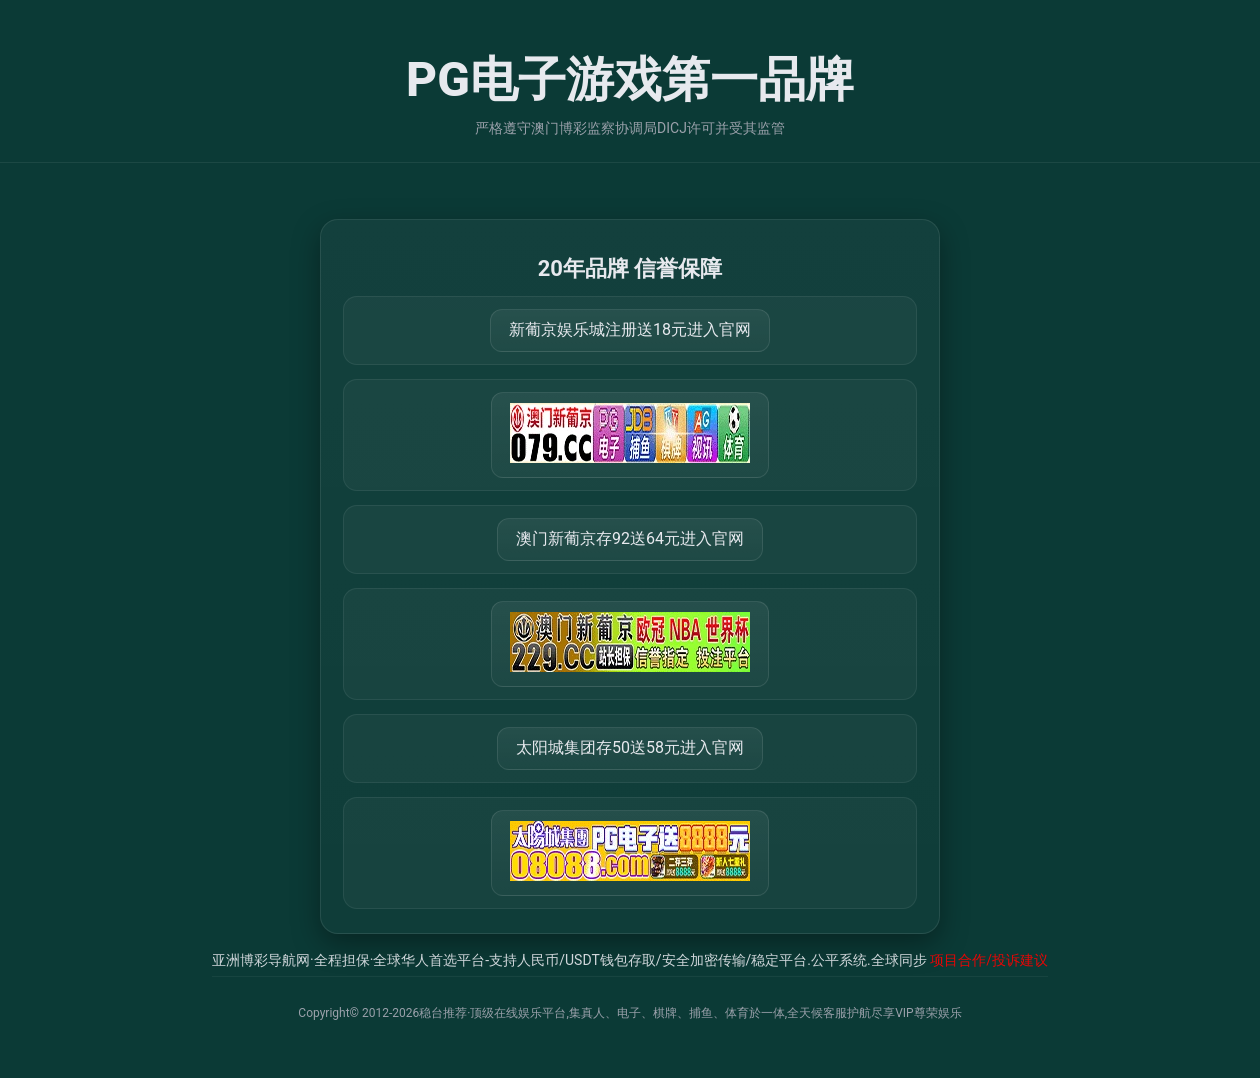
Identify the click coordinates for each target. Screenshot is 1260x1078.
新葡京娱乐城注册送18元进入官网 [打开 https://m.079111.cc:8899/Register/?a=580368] (630, 329)
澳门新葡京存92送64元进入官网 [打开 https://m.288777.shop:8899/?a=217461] (630, 538)
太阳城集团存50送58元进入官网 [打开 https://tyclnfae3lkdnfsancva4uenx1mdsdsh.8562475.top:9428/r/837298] (630, 747)
